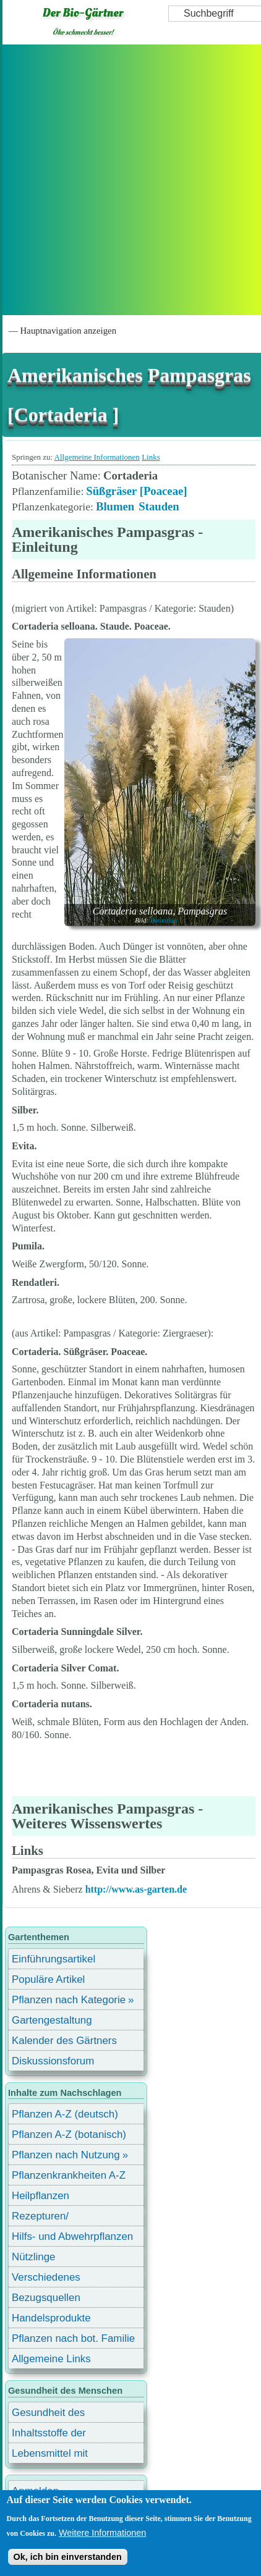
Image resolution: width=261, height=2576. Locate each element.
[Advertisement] (129, 180)
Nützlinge (33, 2257)
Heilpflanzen (40, 2196)
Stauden (159, 506)
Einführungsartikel (53, 1959)
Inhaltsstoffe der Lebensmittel (49, 2435)
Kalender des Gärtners (64, 2040)
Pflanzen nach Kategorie (69, 2000)
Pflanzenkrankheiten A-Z (69, 2175)
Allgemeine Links (51, 2359)
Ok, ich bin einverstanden (68, 2557)
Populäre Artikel (48, 1979)
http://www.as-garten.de (136, 1889)
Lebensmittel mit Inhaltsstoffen (50, 2455)
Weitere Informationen (102, 2533)
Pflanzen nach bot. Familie (73, 2338)
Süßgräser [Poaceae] (136, 490)
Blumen (115, 506)
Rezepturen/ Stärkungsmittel (47, 2218)
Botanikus (164, 920)
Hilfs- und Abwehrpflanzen (72, 2236)
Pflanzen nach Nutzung (66, 2155)
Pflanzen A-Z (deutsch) (65, 2114)
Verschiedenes (46, 2277)
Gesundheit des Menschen (48, 2414)
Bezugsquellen (46, 2298)
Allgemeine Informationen (97, 457)
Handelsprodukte (51, 2318)
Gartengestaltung (52, 2020)
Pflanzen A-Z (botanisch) (69, 2134)
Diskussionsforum (53, 2061)
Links (151, 457)
